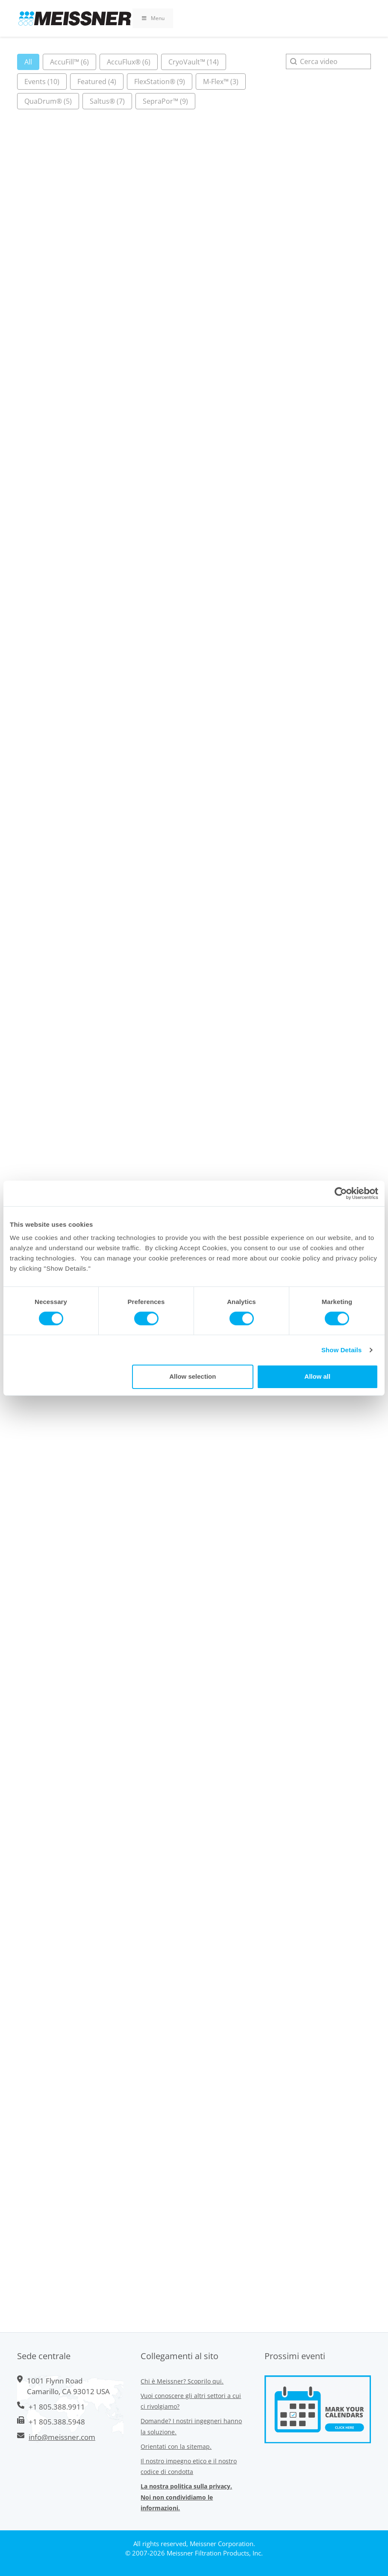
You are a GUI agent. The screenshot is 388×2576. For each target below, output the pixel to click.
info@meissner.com (62, 2437)
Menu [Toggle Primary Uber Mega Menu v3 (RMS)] (153, 18)
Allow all (317, 1376)
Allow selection (192, 1376)
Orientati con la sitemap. (176, 2446)
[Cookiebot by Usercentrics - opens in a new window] (340, 1193)
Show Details (341, 1350)
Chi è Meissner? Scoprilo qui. (182, 2381)
